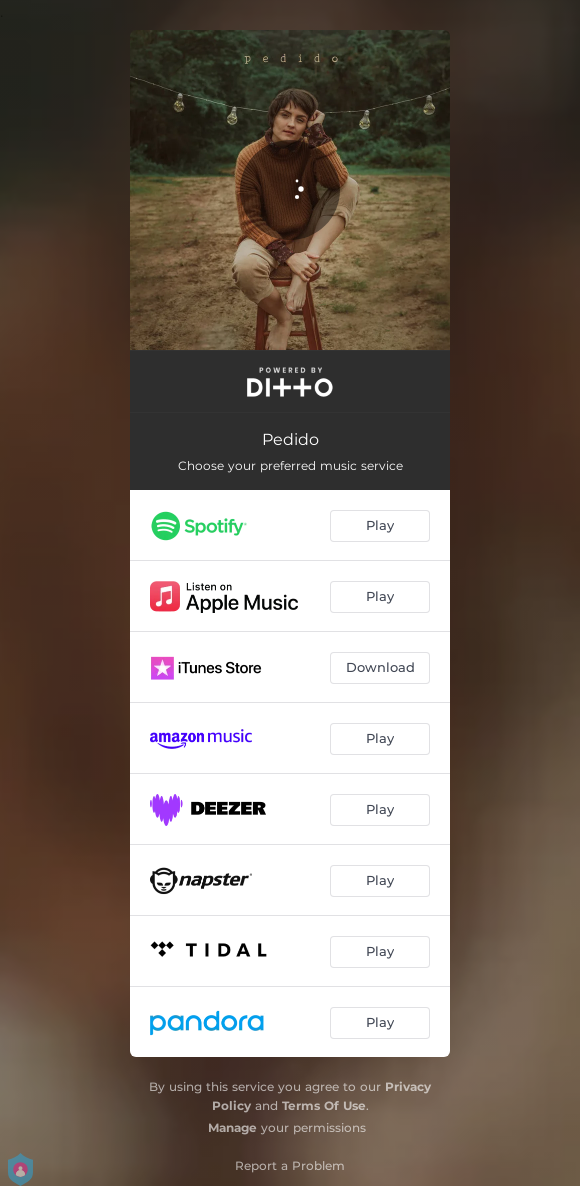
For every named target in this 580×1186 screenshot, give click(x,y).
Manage (232, 1127)
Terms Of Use (324, 1105)
